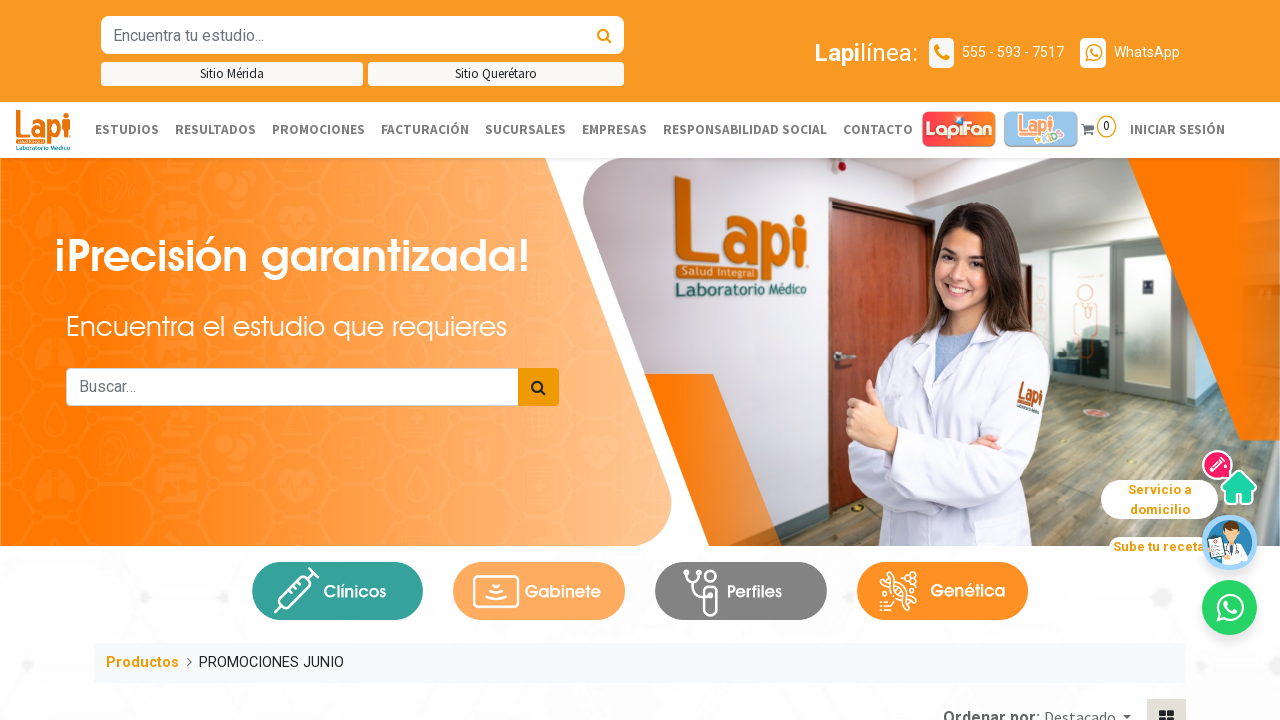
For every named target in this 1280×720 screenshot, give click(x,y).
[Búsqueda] (604, 35)
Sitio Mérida (232, 73)
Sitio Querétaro (496, 73)
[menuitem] (127, 130)
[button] (1229, 607)
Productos (142, 662)
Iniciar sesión (1177, 129)
